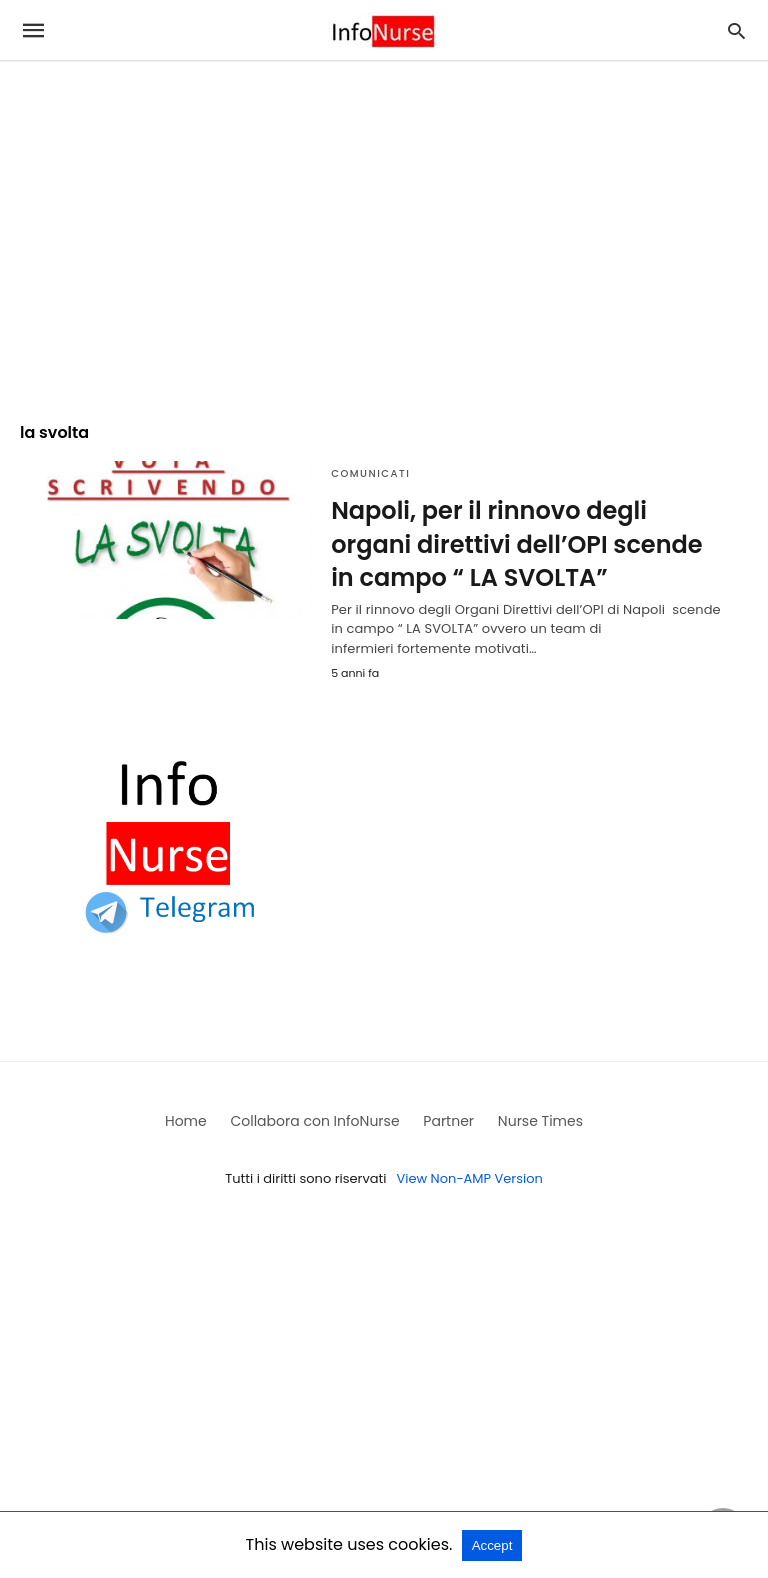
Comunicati (370, 473)
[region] (384, 232)
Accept (492, 1545)
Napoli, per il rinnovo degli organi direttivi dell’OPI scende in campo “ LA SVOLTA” (516, 544)
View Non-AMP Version (469, 1178)
